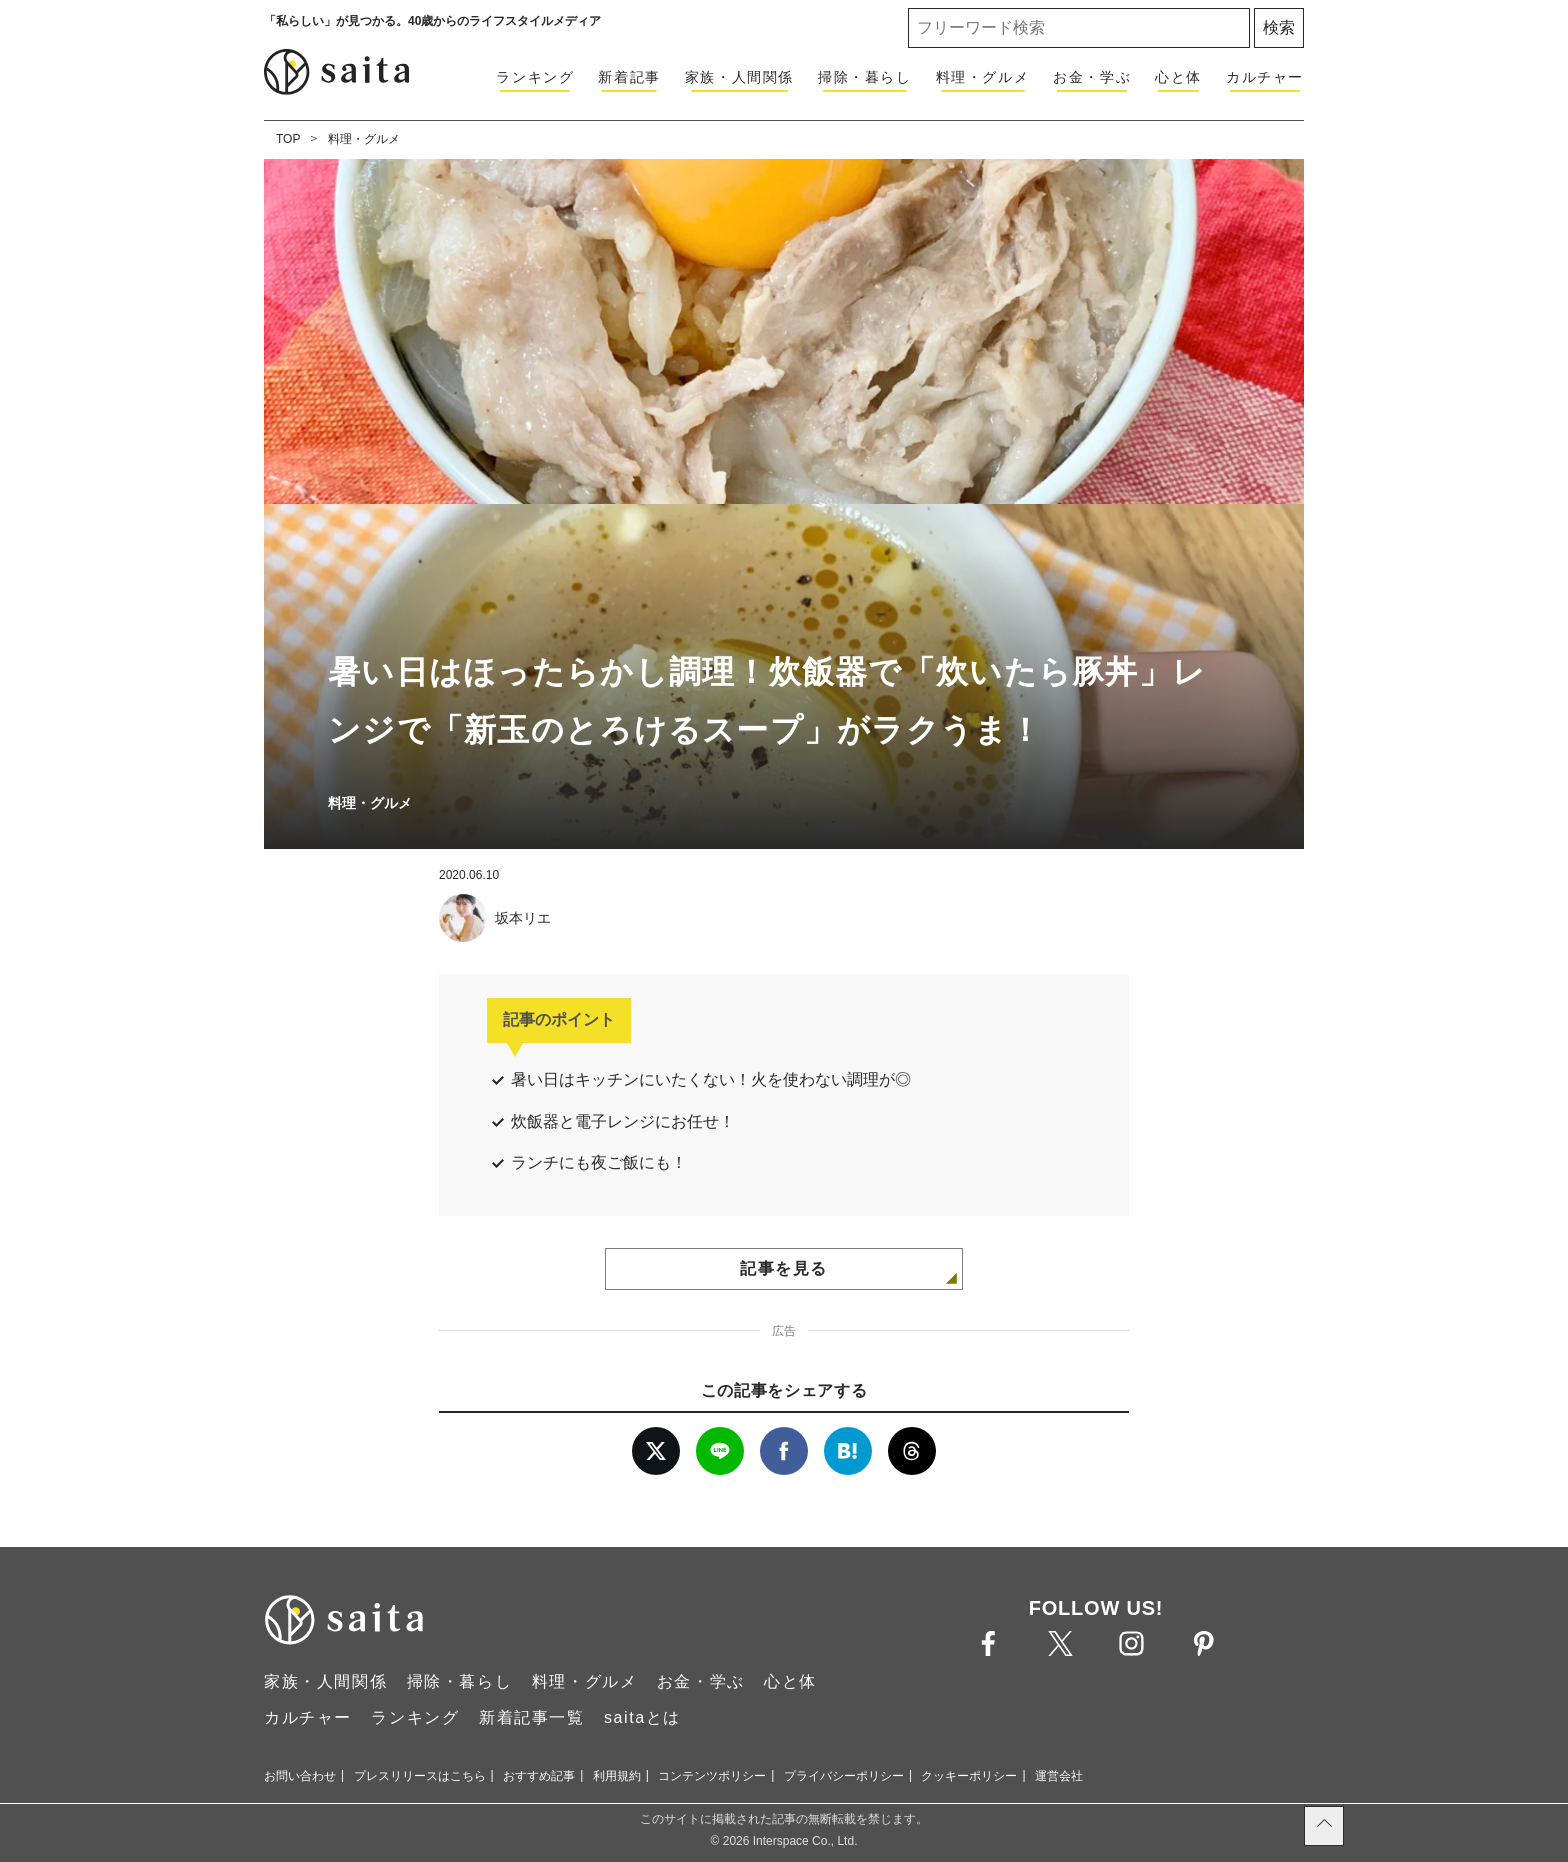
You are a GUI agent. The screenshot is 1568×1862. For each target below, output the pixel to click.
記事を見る (784, 1268)
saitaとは (642, 1717)
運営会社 (1059, 1776)
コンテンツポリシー (712, 1776)
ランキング (535, 77)
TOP (288, 139)
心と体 (1178, 77)
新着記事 (629, 77)
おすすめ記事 (539, 1776)
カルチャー (1265, 77)
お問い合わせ (300, 1776)
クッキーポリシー (969, 1776)
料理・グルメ (983, 77)
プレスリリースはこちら (420, 1776)
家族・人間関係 (739, 77)
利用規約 (617, 1776)
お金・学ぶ (1092, 77)
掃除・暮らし (865, 77)
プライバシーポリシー (844, 1776)
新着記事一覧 (532, 1717)
